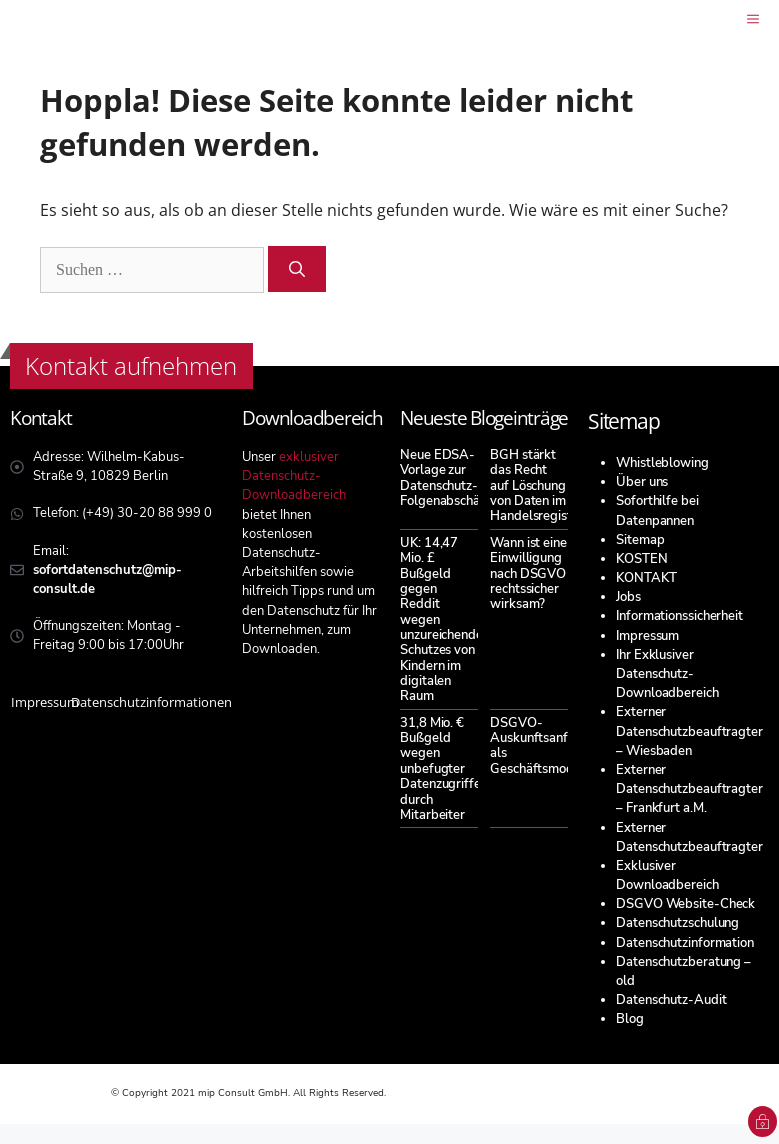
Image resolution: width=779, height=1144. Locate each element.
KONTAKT (646, 578)
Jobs (628, 597)
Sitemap (640, 540)
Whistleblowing (662, 463)
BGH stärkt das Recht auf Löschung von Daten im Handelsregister (537, 485)
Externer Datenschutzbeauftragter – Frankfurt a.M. (689, 789)
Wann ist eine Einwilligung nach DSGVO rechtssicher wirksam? (528, 573)
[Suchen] (297, 269)
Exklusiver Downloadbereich (667, 875)
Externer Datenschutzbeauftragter (689, 837)
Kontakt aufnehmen (131, 365)
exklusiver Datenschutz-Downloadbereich (294, 476)
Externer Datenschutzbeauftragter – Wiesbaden (689, 731)
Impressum (647, 636)
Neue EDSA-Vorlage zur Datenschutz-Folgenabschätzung (456, 478)
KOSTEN (641, 559)
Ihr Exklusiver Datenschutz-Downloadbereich (667, 674)
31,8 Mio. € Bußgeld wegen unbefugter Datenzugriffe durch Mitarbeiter (440, 769)
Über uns (642, 482)
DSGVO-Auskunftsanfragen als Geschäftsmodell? (545, 746)
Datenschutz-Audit (671, 1000)
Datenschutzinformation (685, 943)
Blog (630, 1019)
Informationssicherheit (679, 616)
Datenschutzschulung (677, 923)
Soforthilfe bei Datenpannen (657, 510)
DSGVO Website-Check (685, 904)
